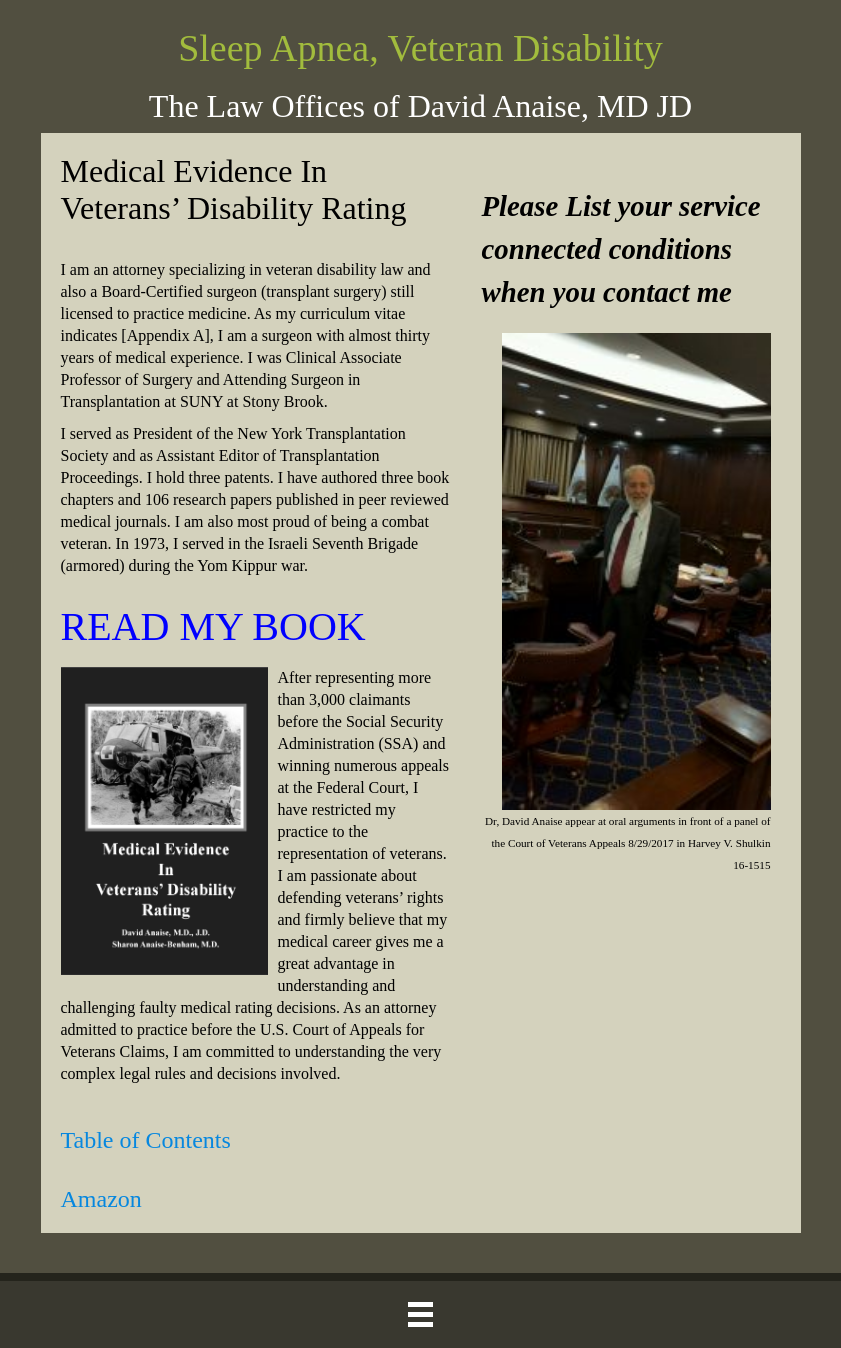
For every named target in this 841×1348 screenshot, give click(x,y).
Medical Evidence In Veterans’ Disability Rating (234, 189)
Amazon (101, 1199)
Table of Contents (146, 1140)
